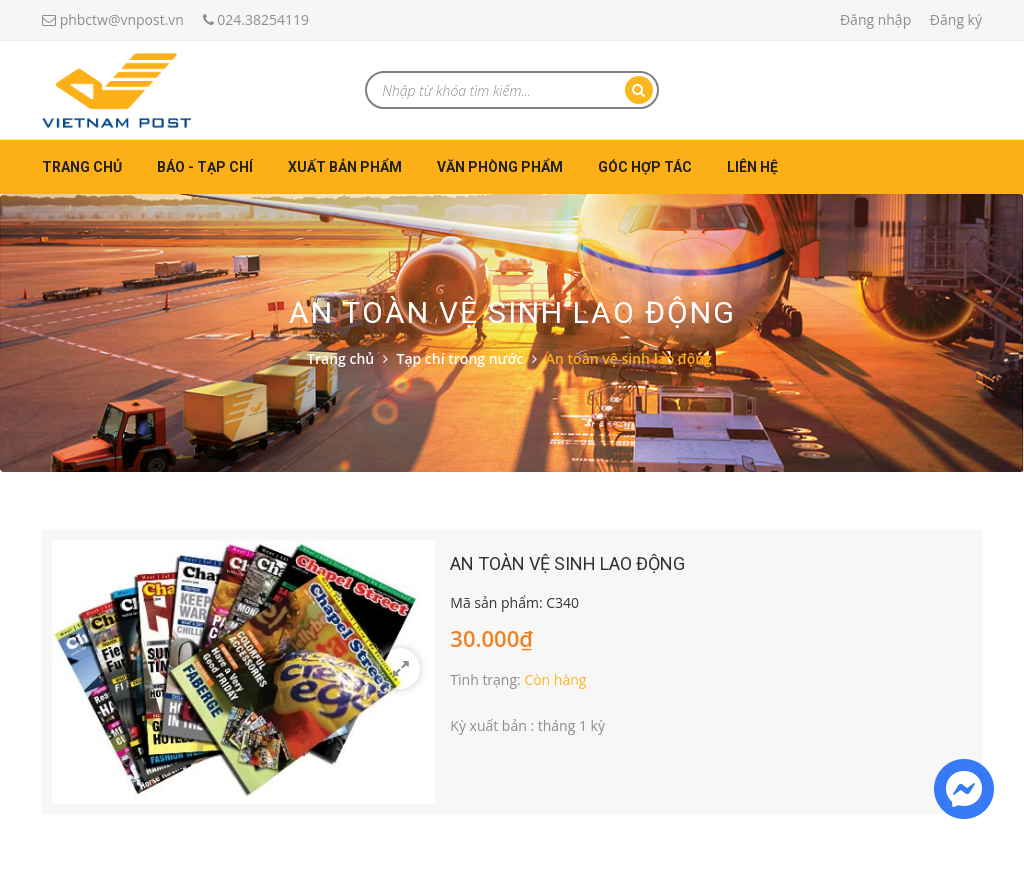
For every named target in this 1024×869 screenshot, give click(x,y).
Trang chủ (82, 167)
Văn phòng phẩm (500, 167)
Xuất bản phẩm (345, 167)
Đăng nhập (875, 19)
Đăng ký (956, 19)
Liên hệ (752, 167)
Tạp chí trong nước (459, 358)
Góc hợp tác (645, 167)
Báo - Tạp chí (205, 167)
